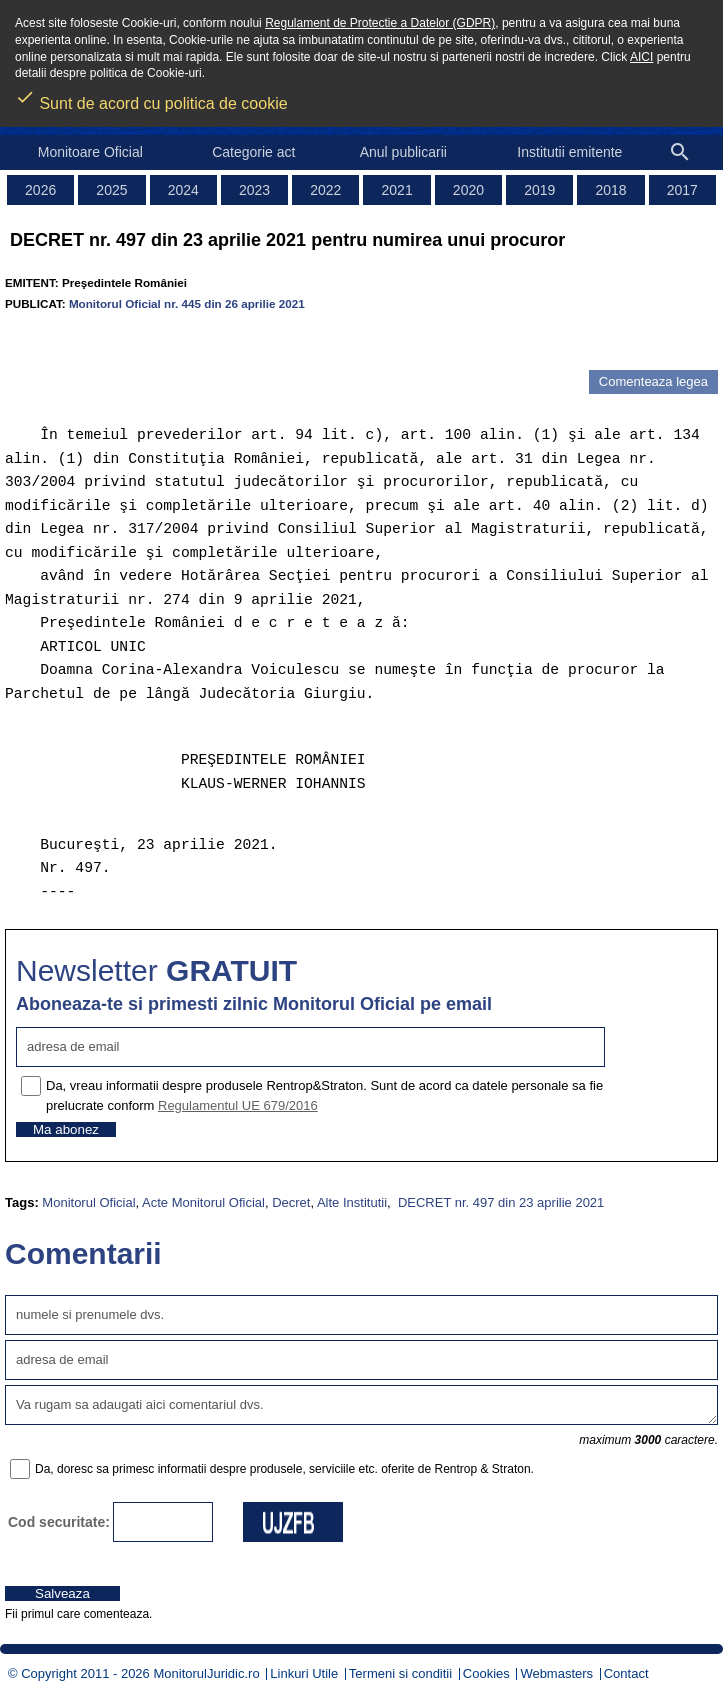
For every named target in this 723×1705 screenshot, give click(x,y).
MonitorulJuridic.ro (206, 1673)
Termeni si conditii (400, 1673)
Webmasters (556, 1673)
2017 (682, 190)
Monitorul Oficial (88, 1202)
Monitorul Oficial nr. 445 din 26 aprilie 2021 (187, 303)
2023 (254, 190)
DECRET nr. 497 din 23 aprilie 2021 (499, 1202)
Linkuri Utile (304, 1673)
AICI (641, 57)
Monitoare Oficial (90, 152)
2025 (111, 190)
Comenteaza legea (653, 381)
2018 (610, 190)
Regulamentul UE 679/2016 (238, 1105)
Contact (626, 1673)
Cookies (486, 1673)
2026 (40, 190)
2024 (183, 190)
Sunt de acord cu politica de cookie (151, 97)
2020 (468, 190)
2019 (539, 190)
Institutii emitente (569, 152)
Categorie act (253, 152)
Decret (291, 1202)
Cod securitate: (59, 1522)
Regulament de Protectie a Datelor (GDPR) (380, 23)
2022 (325, 190)
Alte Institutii (352, 1202)
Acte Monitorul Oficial (203, 1202)
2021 (397, 190)
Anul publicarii (403, 152)
